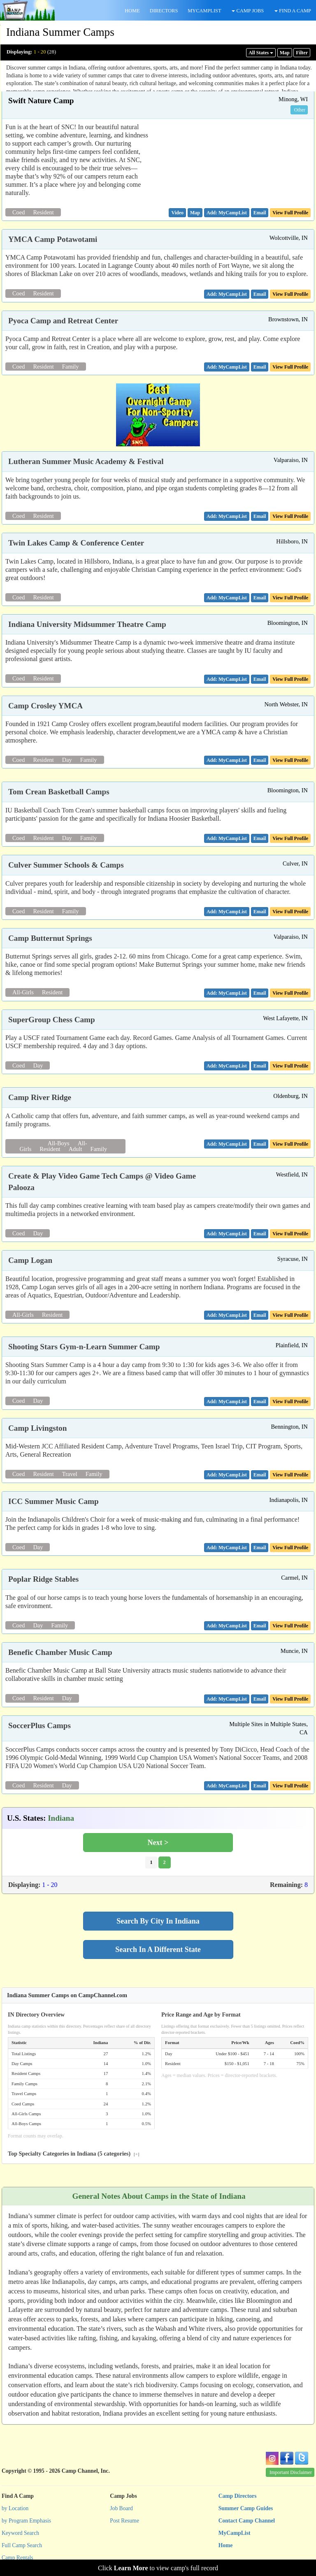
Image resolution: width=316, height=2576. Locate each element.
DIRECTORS (164, 11)
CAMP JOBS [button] (248, 11)
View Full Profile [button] (290, 213)
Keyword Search (20, 2533)
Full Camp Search (22, 2545)
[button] (177, 212)
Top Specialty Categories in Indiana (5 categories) (73, 2153)
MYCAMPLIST (204, 11)
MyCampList (234, 2533)
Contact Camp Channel (246, 2521)
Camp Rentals (17, 2558)
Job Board (121, 2508)
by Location (15, 2508)
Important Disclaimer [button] (291, 2472)
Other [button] (299, 110)
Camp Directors (237, 2496)
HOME (132, 11)
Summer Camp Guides (245, 2508)
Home (225, 2545)
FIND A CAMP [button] (292, 11)
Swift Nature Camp (41, 100)
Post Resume (124, 2521)
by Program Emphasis (26, 2521)
